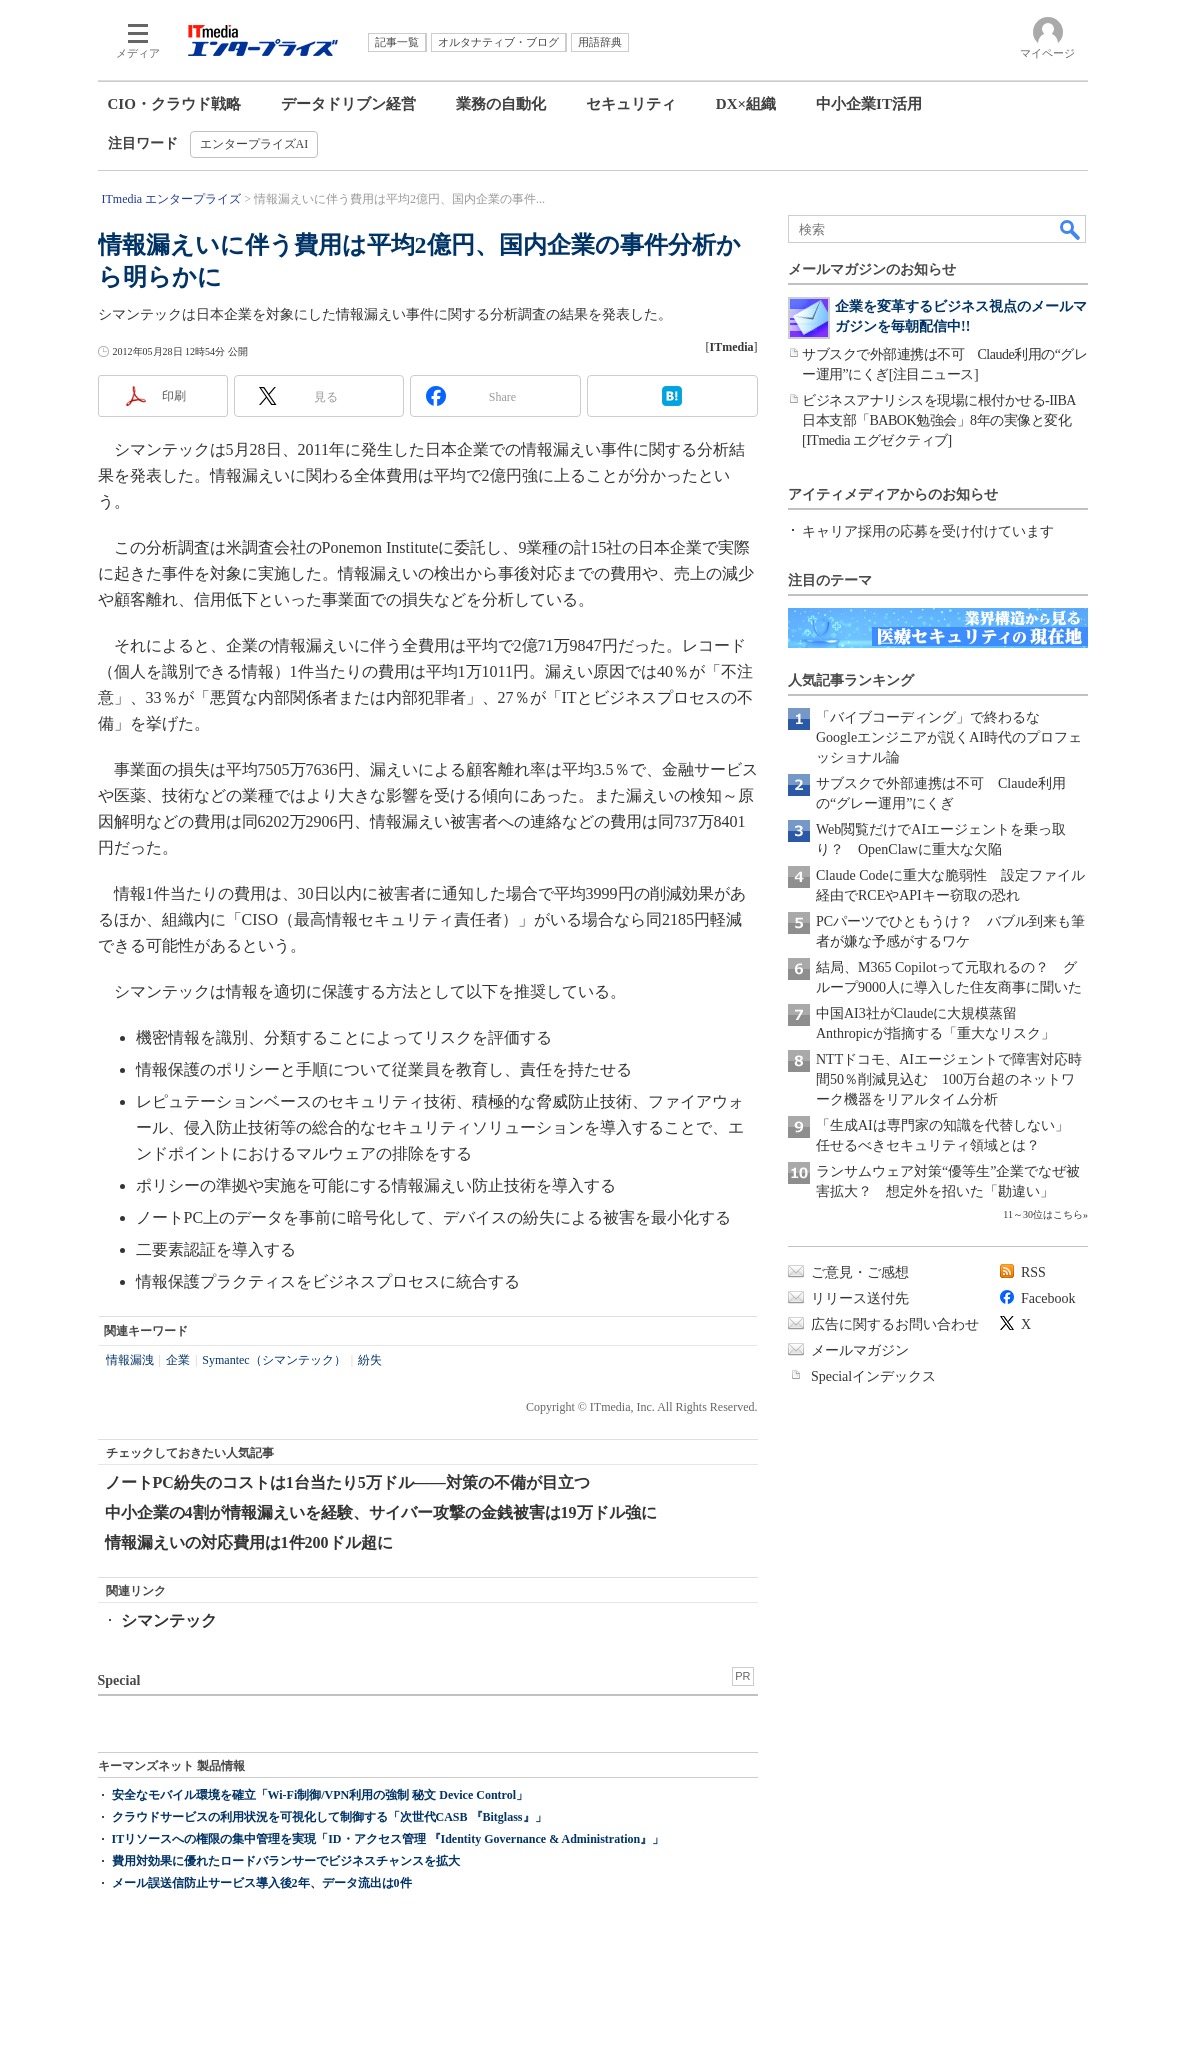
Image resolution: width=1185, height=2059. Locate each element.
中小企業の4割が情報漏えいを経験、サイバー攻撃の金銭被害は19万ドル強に (381, 1512)
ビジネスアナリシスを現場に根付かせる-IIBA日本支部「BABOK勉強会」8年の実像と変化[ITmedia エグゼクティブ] (939, 420)
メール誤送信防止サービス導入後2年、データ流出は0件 (262, 1883)
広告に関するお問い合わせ (895, 1324)
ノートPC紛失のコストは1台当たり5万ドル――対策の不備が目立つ (347, 1482)
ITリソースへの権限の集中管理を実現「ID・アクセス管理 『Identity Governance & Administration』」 (388, 1839)
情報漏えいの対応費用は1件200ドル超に (249, 1542)
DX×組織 (746, 104)
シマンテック (169, 1620)
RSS (1033, 1272)
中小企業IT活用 (869, 104)
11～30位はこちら (1043, 1214)
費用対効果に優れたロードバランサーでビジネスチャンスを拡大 (286, 1861)
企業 (178, 1360)
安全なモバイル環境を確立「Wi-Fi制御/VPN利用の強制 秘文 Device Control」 (320, 1795)
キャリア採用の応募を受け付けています (928, 531)
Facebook (1048, 1298)
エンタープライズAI (254, 144)
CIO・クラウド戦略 (174, 104)
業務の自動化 (501, 104)
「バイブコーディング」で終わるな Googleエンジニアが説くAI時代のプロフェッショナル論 (949, 737)
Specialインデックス (873, 1376)
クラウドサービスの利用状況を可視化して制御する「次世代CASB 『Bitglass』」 (329, 1817)
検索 (1071, 229)
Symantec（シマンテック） (273, 1360)
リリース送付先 (860, 1298)
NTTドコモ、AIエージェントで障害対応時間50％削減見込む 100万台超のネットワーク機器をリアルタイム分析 (949, 1079)
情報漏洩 (130, 1360)
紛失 (370, 1360)
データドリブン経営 (348, 104)
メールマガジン (860, 1350)
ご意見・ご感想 (860, 1272)
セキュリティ (631, 104)
